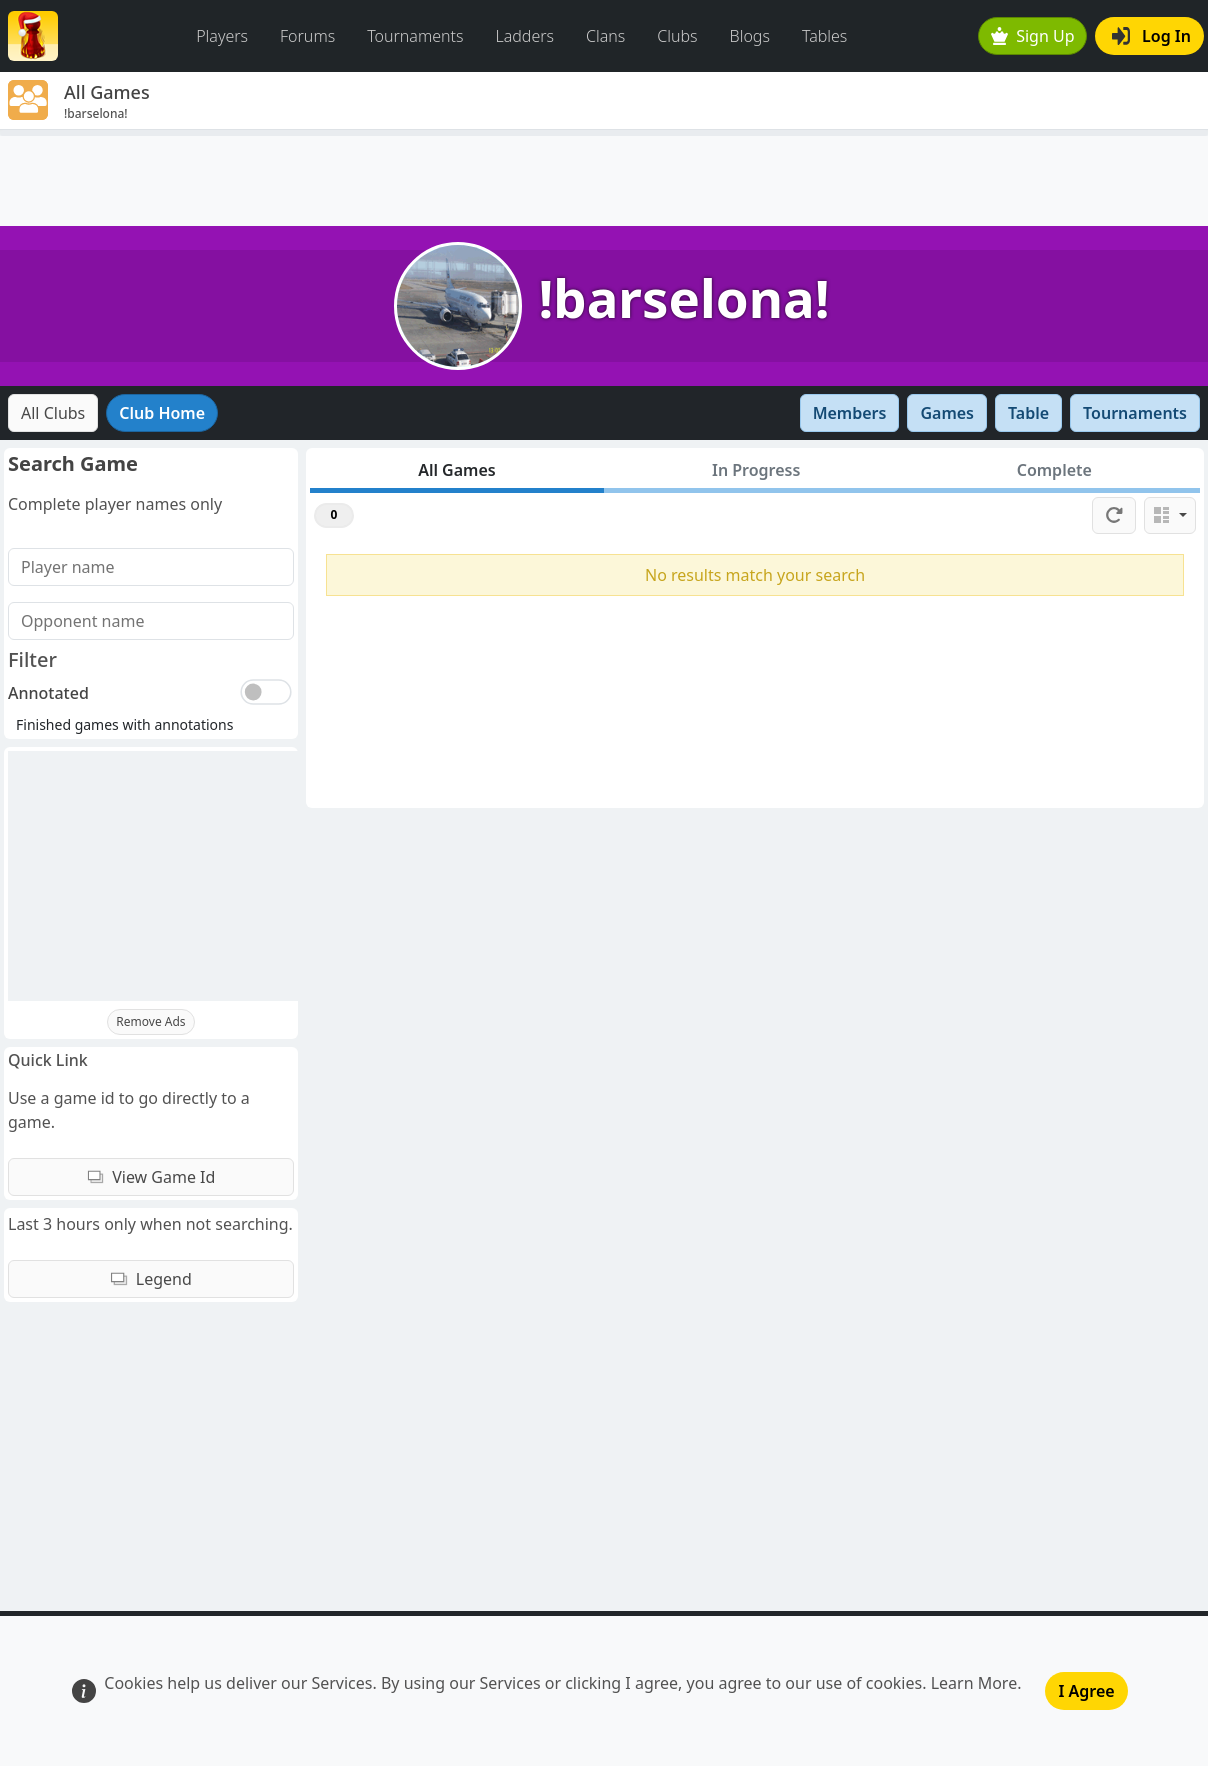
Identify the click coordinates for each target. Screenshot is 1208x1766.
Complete (1054, 470)
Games (947, 413)
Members (850, 413)
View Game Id (151, 1177)
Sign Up (1033, 36)
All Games (457, 470)
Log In (1151, 36)
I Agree (1086, 1691)
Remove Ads (150, 1021)
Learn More (974, 1683)
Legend (151, 1279)
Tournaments (415, 36)
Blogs (750, 36)
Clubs (677, 36)
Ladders (524, 36)
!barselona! (683, 297)
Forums (307, 36)
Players (222, 36)
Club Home (162, 413)
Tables (824, 36)
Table (1028, 413)
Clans (605, 36)
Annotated (48, 693)
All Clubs (53, 413)
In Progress (756, 470)
